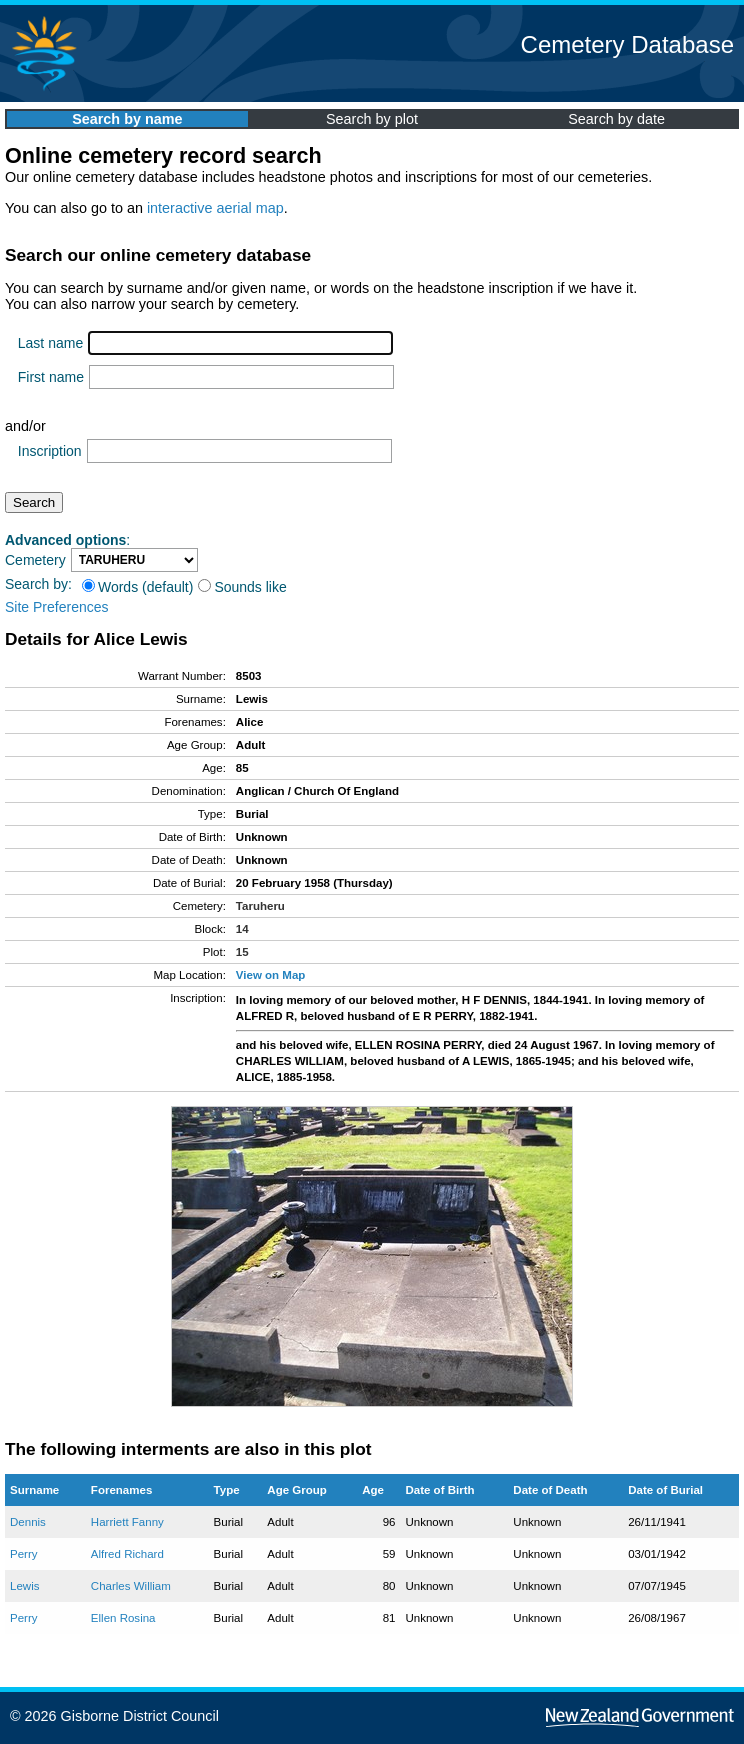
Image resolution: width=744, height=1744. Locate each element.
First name (51, 377)
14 (242, 929)
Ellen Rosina (123, 1618)
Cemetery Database (627, 44)
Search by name (127, 119)
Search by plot (372, 119)
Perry (24, 1554)
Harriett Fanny (127, 1522)
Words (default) (137, 587)
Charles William (131, 1586)
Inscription (50, 451)
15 (242, 952)
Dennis (28, 1522)
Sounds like (242, 587)
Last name (50, 343)
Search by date (616, 119)
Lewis (24, 1586)
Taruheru (260, 906)
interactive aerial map (215, 208)
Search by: (38, 584)
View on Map (271, 975)
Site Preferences (57, 607)
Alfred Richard (127, 1554)
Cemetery (35, 560)
